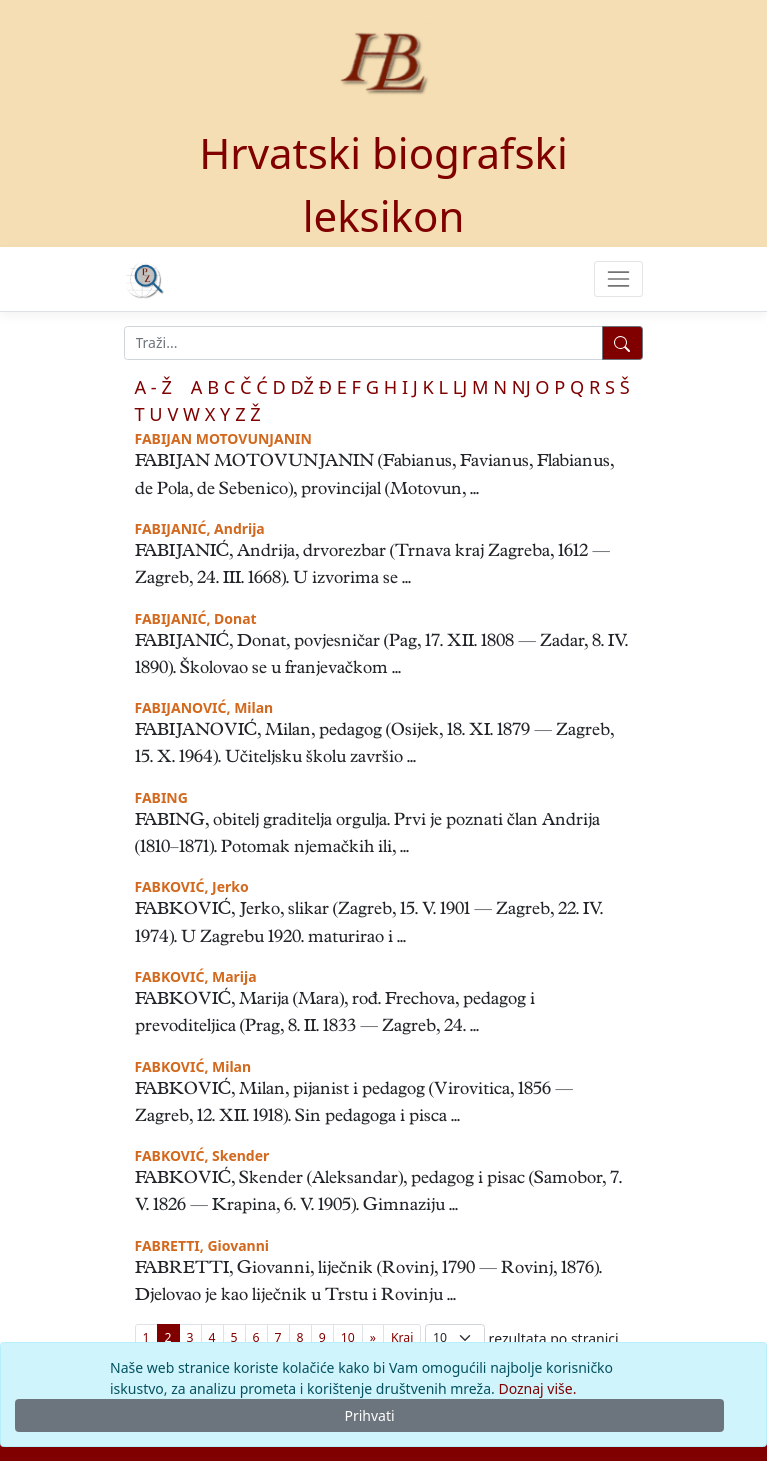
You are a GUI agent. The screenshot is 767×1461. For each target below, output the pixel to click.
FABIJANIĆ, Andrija (200, 528)
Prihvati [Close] (369, 1415)
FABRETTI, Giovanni (202, 1245)
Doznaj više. (537, 1388)
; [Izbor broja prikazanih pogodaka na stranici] (455, 1337)
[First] (402, 1337)
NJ (521, 387)
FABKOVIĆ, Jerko (192, 886)
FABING (161, 797)
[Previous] (373, 1337)
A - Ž (153, 387)
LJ (460, 387)
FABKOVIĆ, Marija (196, 976)
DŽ (302, 387)
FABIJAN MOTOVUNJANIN (223, 438)
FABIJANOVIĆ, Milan (204, 707)
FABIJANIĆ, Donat (196, 618)
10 (348, 1337)
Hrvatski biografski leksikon (383, 184)
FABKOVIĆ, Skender (202, 1155)
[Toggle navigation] (618, 278)
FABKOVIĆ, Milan (193, 1066)
